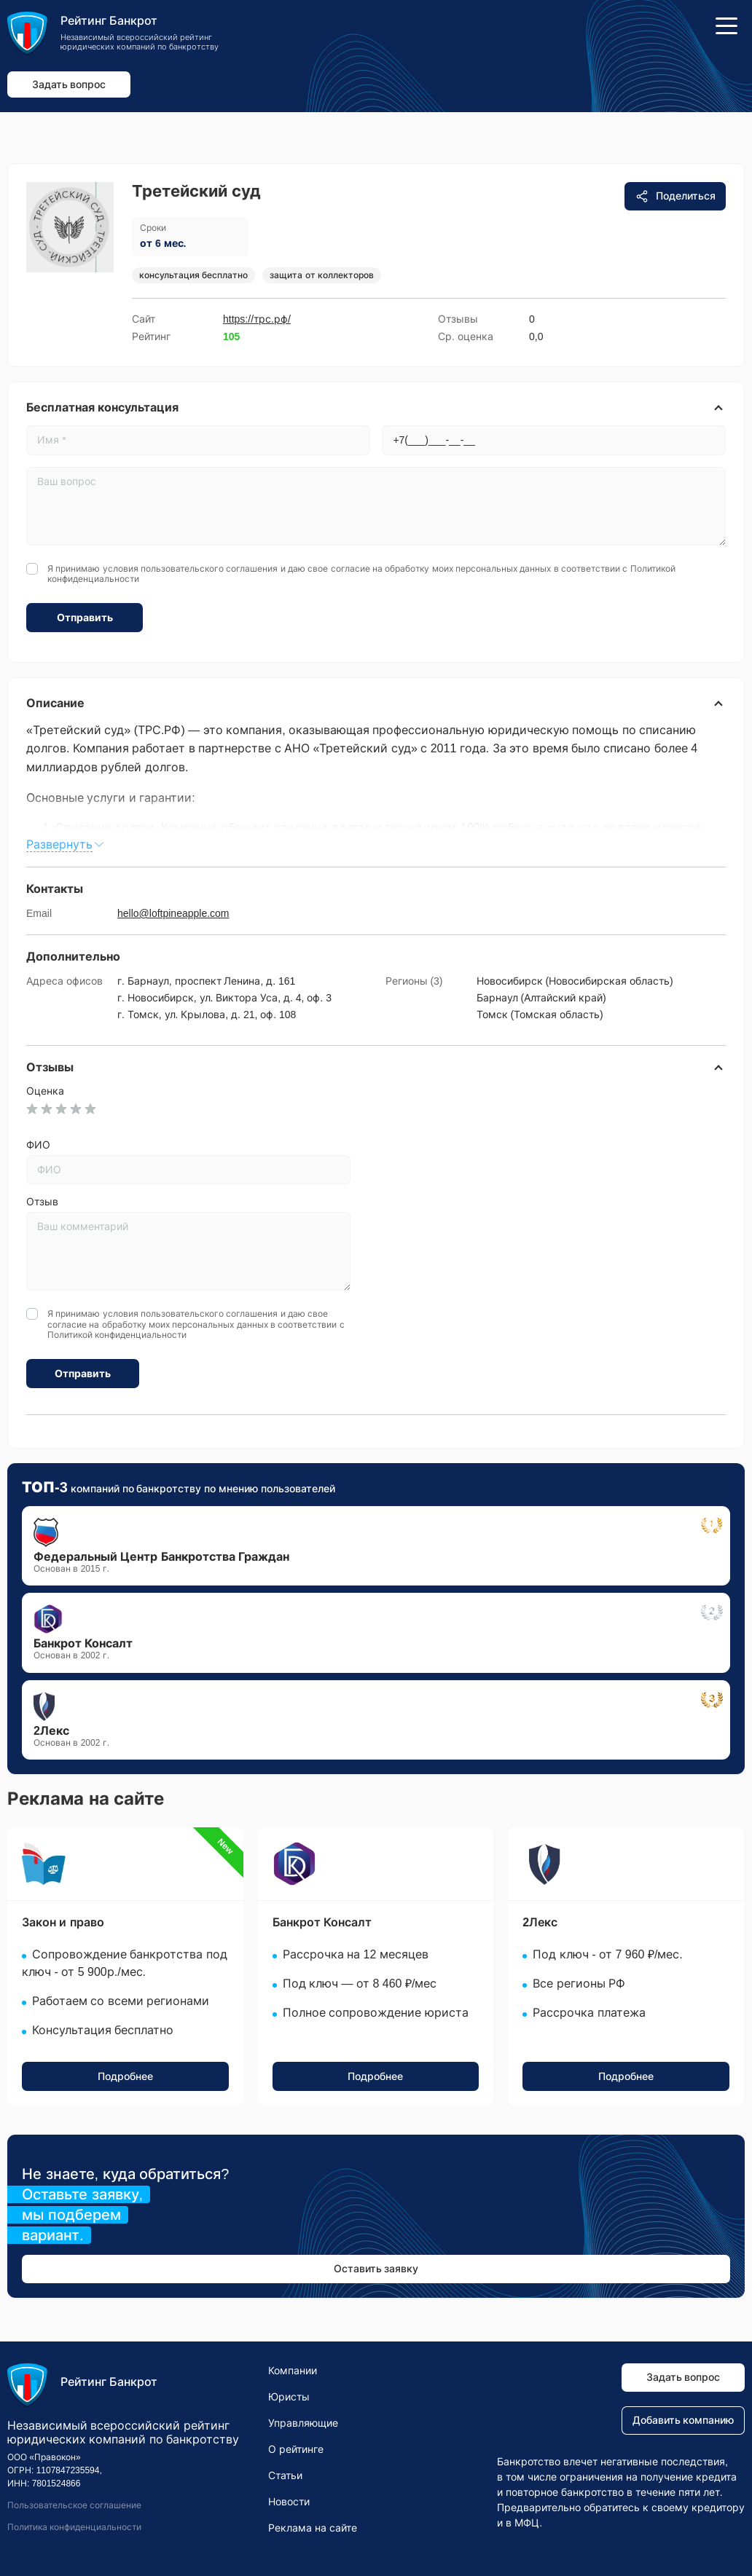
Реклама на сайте (312, 2528)
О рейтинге (296, 2449)
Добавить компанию (683, 2420)
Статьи (285, 2475)
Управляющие (303, 2423)
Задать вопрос (69, 84)
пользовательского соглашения (209, 569)
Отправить (85, 617)
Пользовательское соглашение (74, 2505)
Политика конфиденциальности (74, 2527)
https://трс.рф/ (257, 319)
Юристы (289, 2397)
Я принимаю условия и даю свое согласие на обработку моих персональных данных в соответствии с (361, 574)
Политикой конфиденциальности (117, 1335)
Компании (292, 2370)
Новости (289, 2502)
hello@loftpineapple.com (173, 913)
